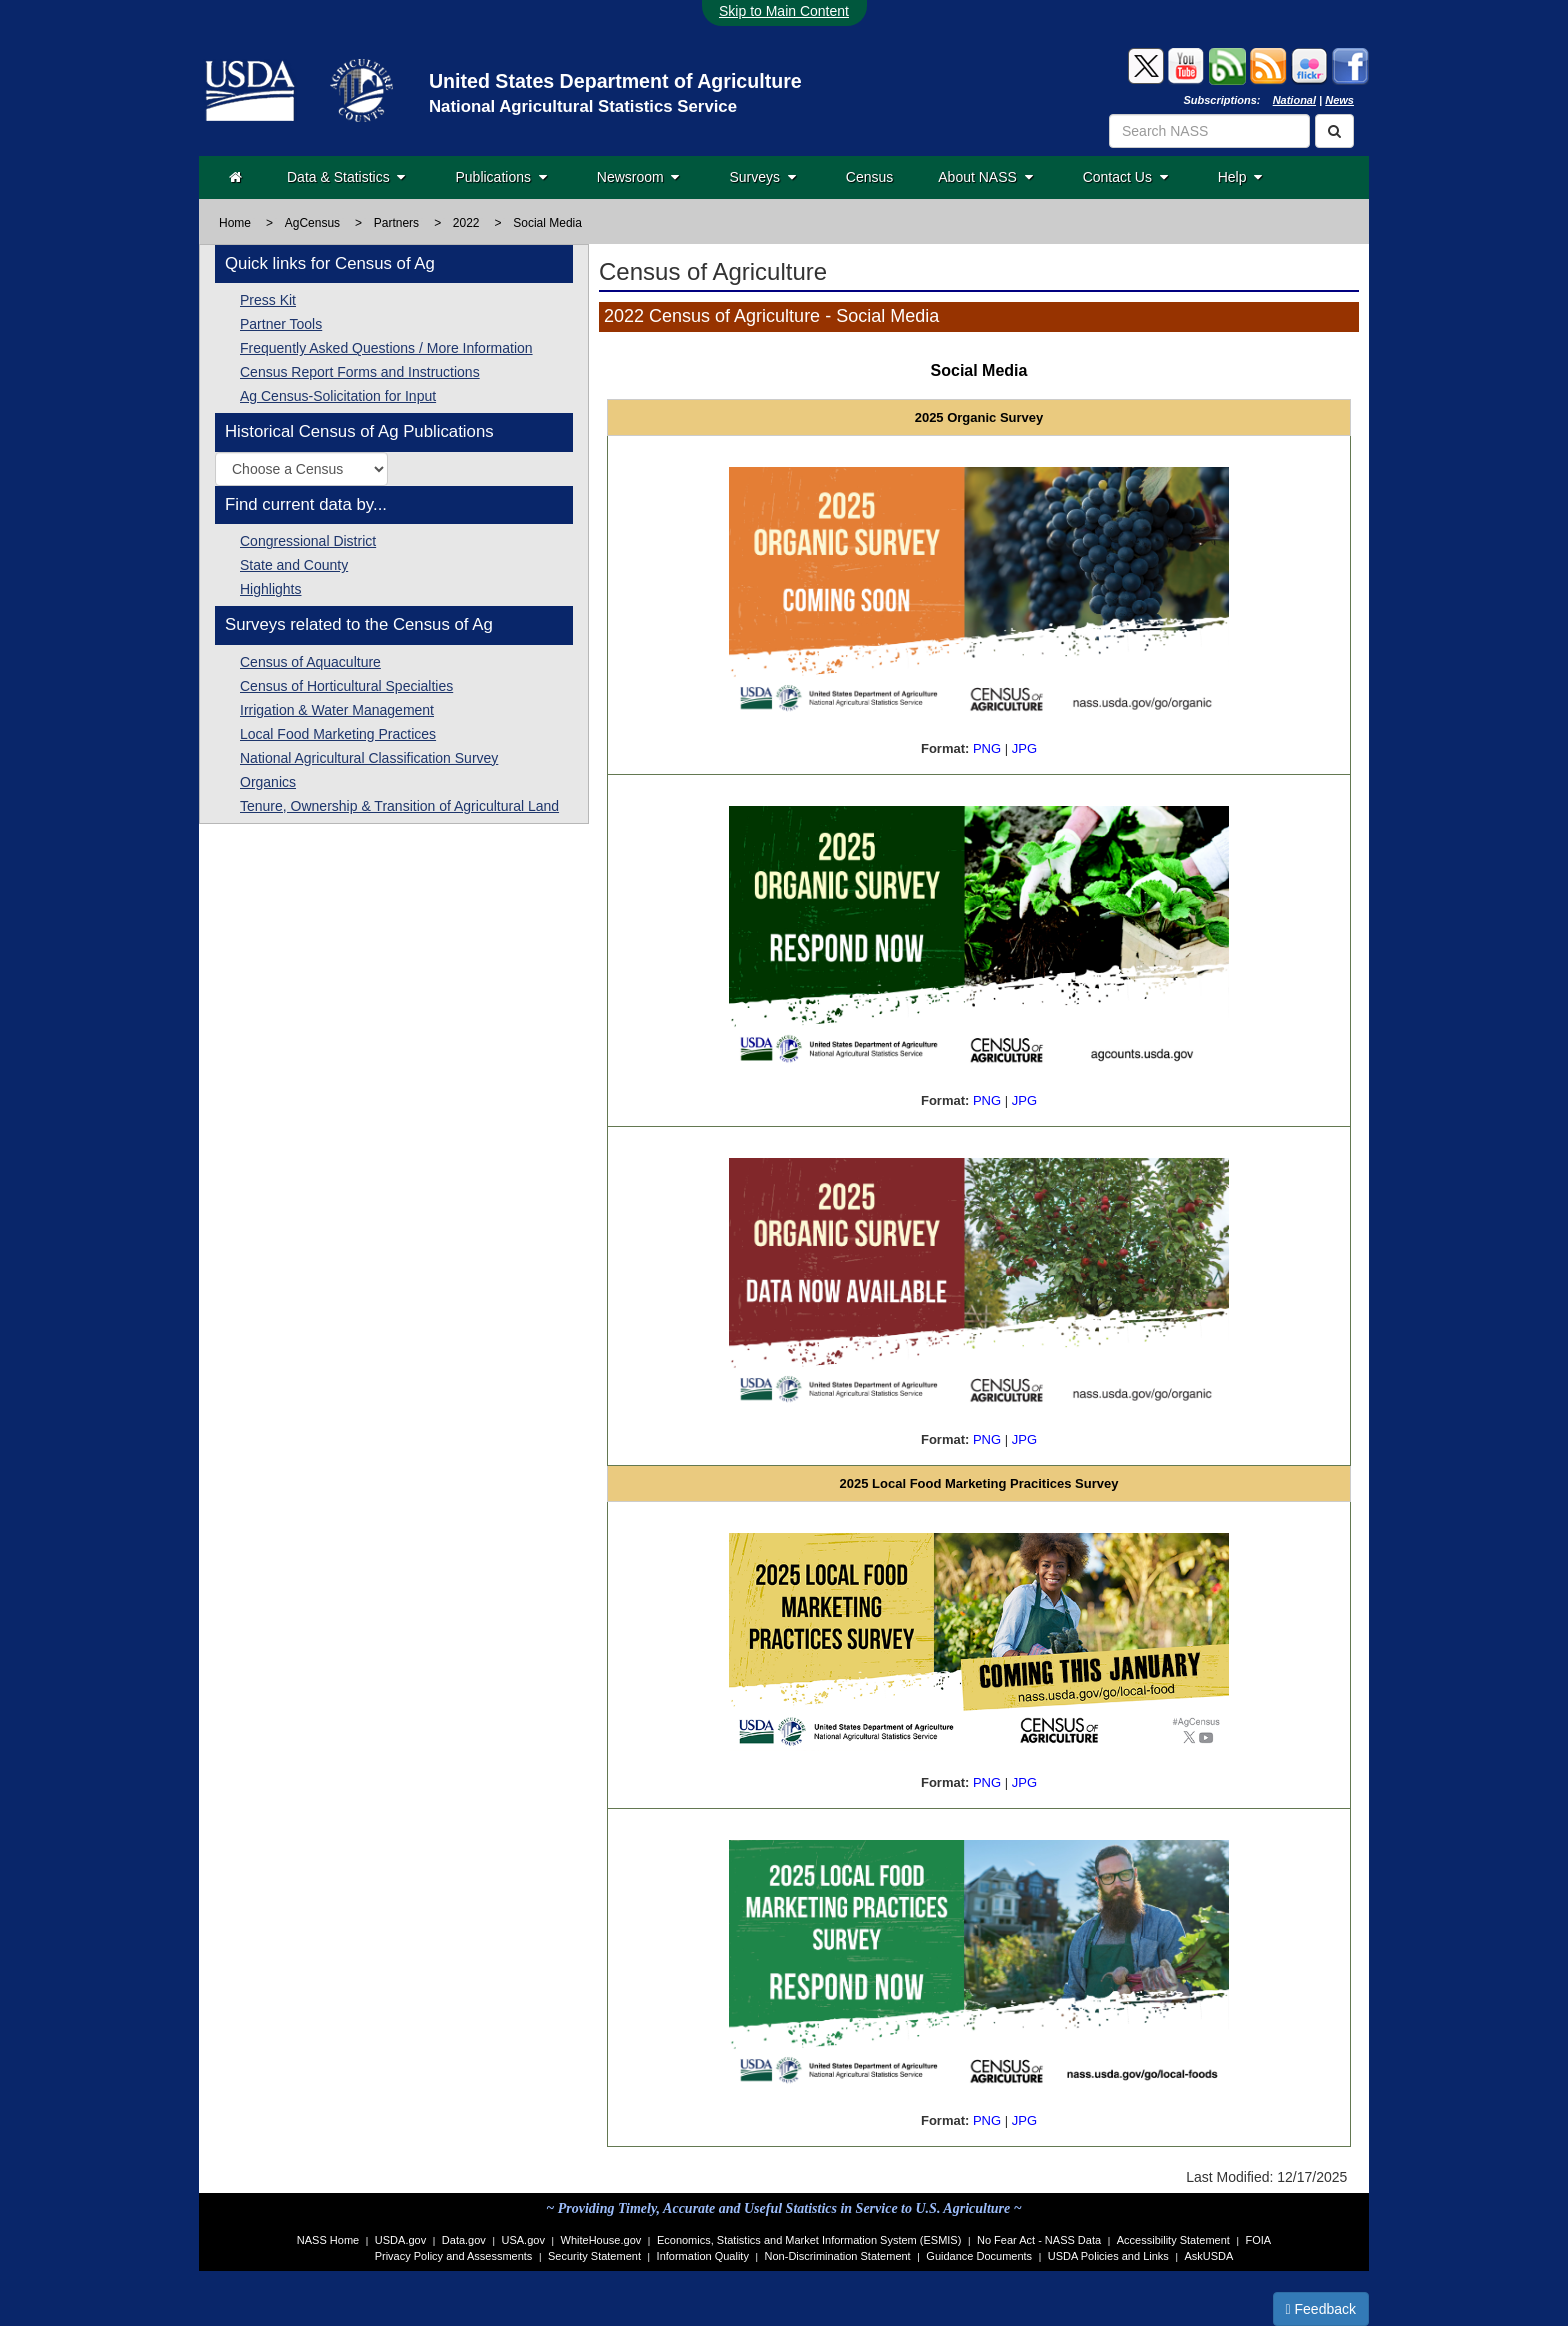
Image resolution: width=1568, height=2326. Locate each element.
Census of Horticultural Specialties (346, 686)
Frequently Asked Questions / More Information (386, 348)
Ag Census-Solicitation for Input (338, 396)
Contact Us (1125, 177)
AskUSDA (1208, 2256)
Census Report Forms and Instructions (360, 372)
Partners (396, 223)
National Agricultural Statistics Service (583, 106)
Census (869, 177)
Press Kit (268, 300)
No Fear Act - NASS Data (1039, 2240)
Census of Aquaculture (310, 662)
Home (235, 223)
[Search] (1334, 131)
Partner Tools (281, 324)
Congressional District (308, 541)
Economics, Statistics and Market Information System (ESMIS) (809, 2240)
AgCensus (312, 223)
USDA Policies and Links (1108, 2256)
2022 (466, 223)
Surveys (762, 177)
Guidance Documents (979, 2256)
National (1294, 100)
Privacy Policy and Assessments (454, 2256)
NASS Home (328, 2240)
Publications (500, 177)
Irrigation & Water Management (337, 710)
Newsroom (638, 177)
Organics (268, 782)
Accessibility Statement (1173, 2240)
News (1339, 100)
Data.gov (464, 2240)
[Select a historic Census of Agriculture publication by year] (301, 469)
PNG (987, 748)
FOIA (1259, 2240)
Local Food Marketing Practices (338, 734)
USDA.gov (400, 2240)
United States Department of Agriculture (615, 81)
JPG (1024, 748)
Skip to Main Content (784, 11)
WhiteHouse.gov (601, 2240)
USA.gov (523, 2240)
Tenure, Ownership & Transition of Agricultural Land (399, 806)
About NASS (985, 177)
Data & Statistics (346, 177)
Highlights (270, 589)
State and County (294, 565)
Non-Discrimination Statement (838, 2256)
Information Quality (703, 2256)
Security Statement (594, 2256)
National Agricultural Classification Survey (369, 758)
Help (1240, 177)
